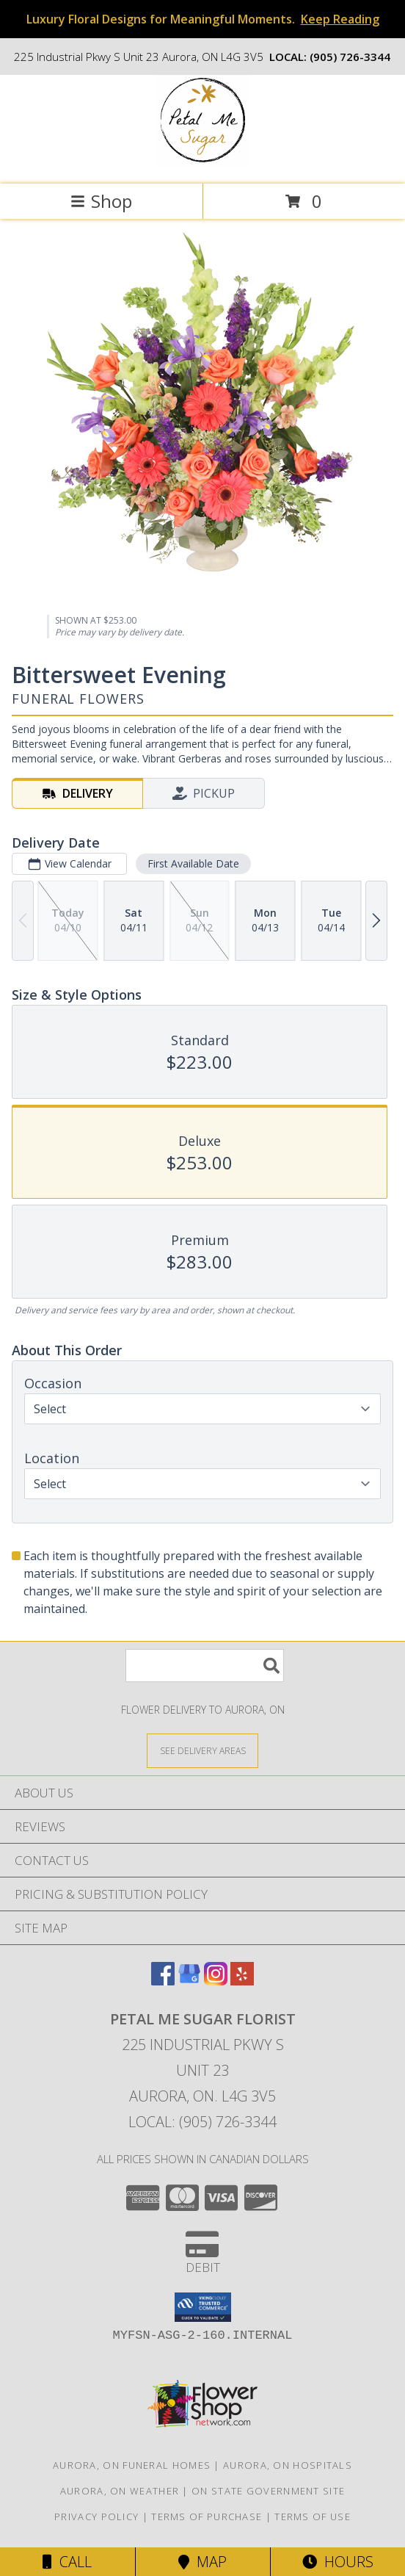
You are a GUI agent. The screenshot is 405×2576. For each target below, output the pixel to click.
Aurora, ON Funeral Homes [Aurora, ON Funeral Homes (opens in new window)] (132, 2465)
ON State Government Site (268, 2490)
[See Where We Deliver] (202, 1750)
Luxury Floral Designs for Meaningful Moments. (202, 19)
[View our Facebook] (163, 1980)
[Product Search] (204, 1665)
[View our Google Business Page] (189, 1980)
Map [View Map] (202, 2562)
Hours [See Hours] (337, 2562)
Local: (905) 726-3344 (202, 2122)
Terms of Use (312, 2516)
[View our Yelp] (242, 1980)
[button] (203, 2307)
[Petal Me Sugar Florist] (203, 163)
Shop (101, 201)
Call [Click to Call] (67, 2562)
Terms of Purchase (206, 2516)
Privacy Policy (96, 2516)
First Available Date (193, 863)
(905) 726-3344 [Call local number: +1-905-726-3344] (350, 56)
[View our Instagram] (215, 1980)
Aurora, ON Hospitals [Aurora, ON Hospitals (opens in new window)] (287, 2465)
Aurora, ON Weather (119, 2490)
